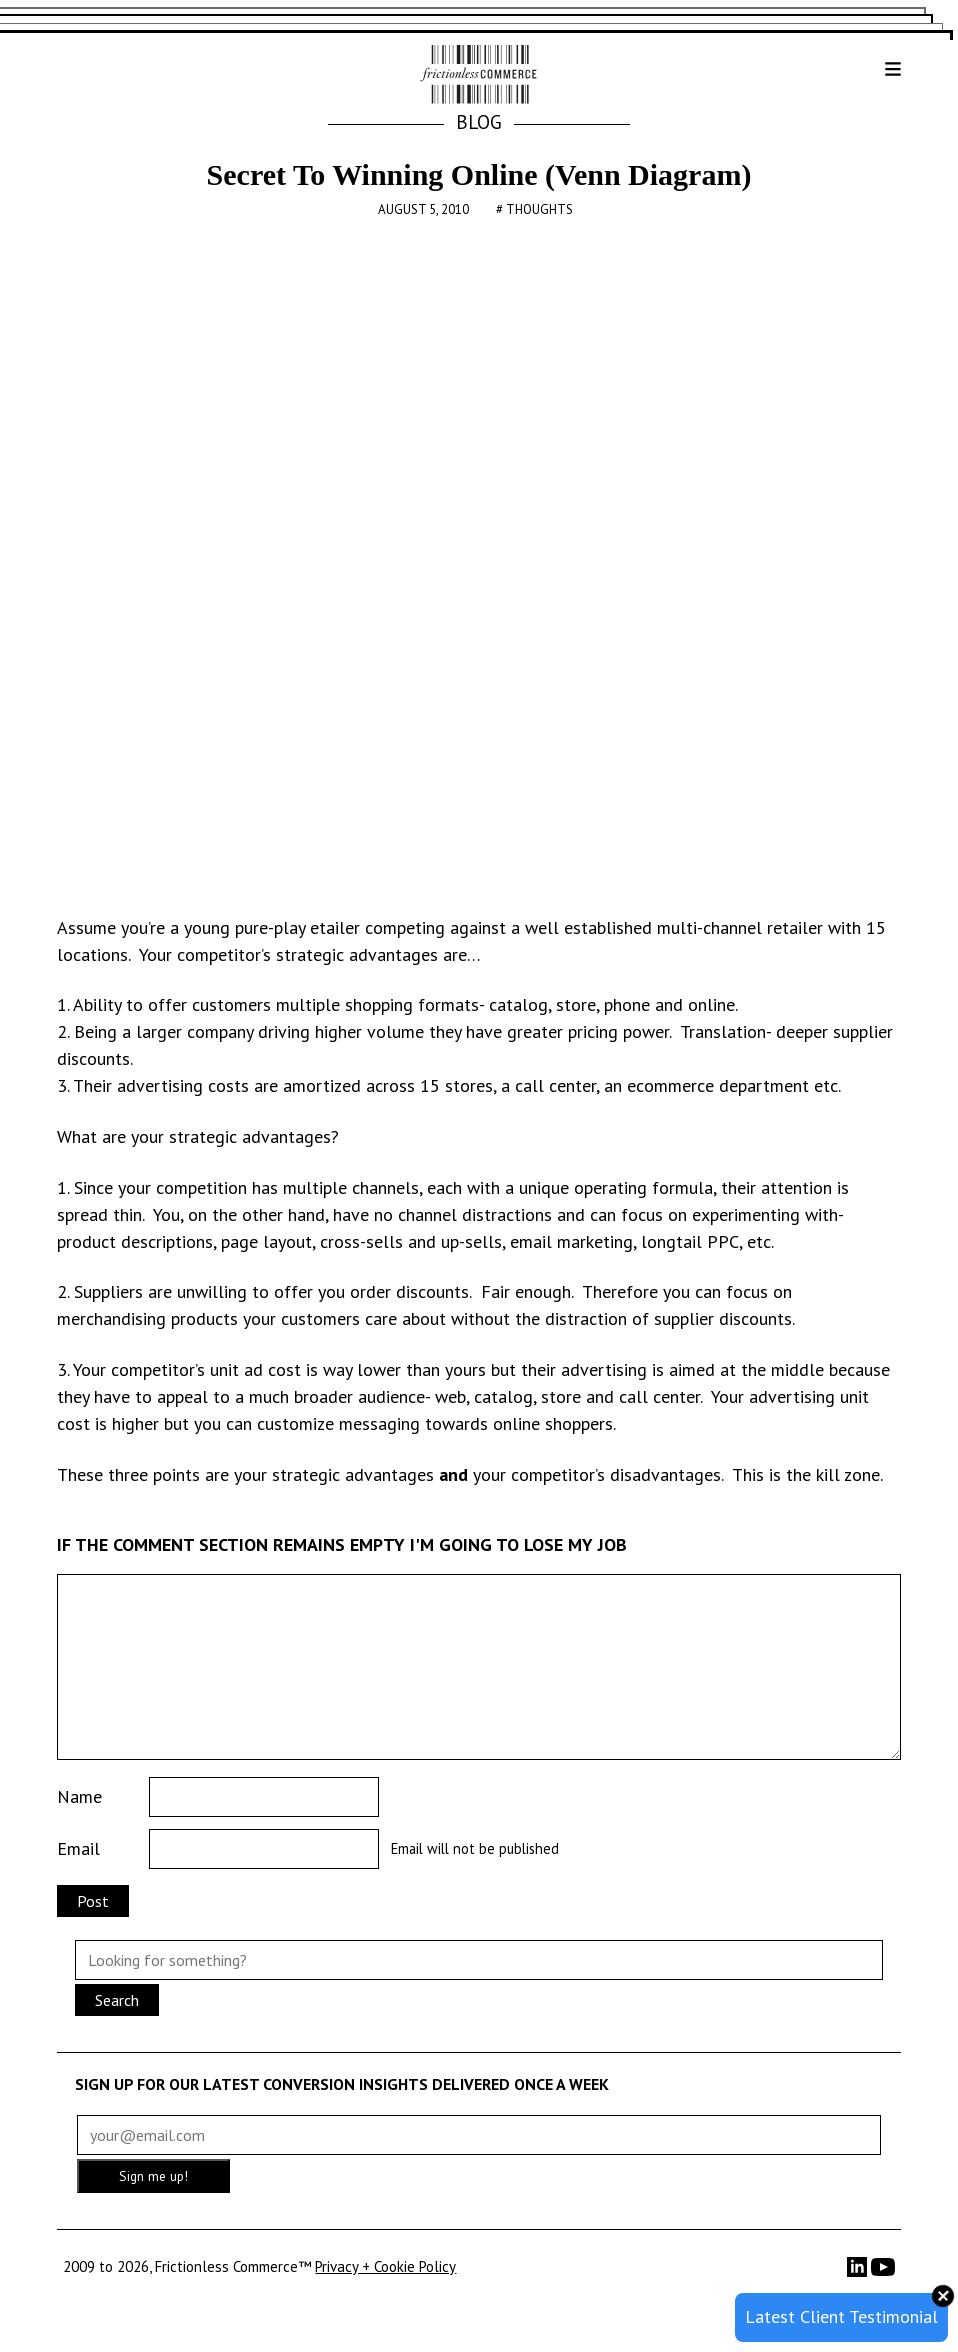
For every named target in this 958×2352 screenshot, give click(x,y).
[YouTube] (883, 2273)
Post (93, 1901)
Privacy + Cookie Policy (385, 2266)
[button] (877, 76)
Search (117, 2000)
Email (78, 1848)
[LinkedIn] (859, 2271)
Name (79, 1796)
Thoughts (539, 209)
